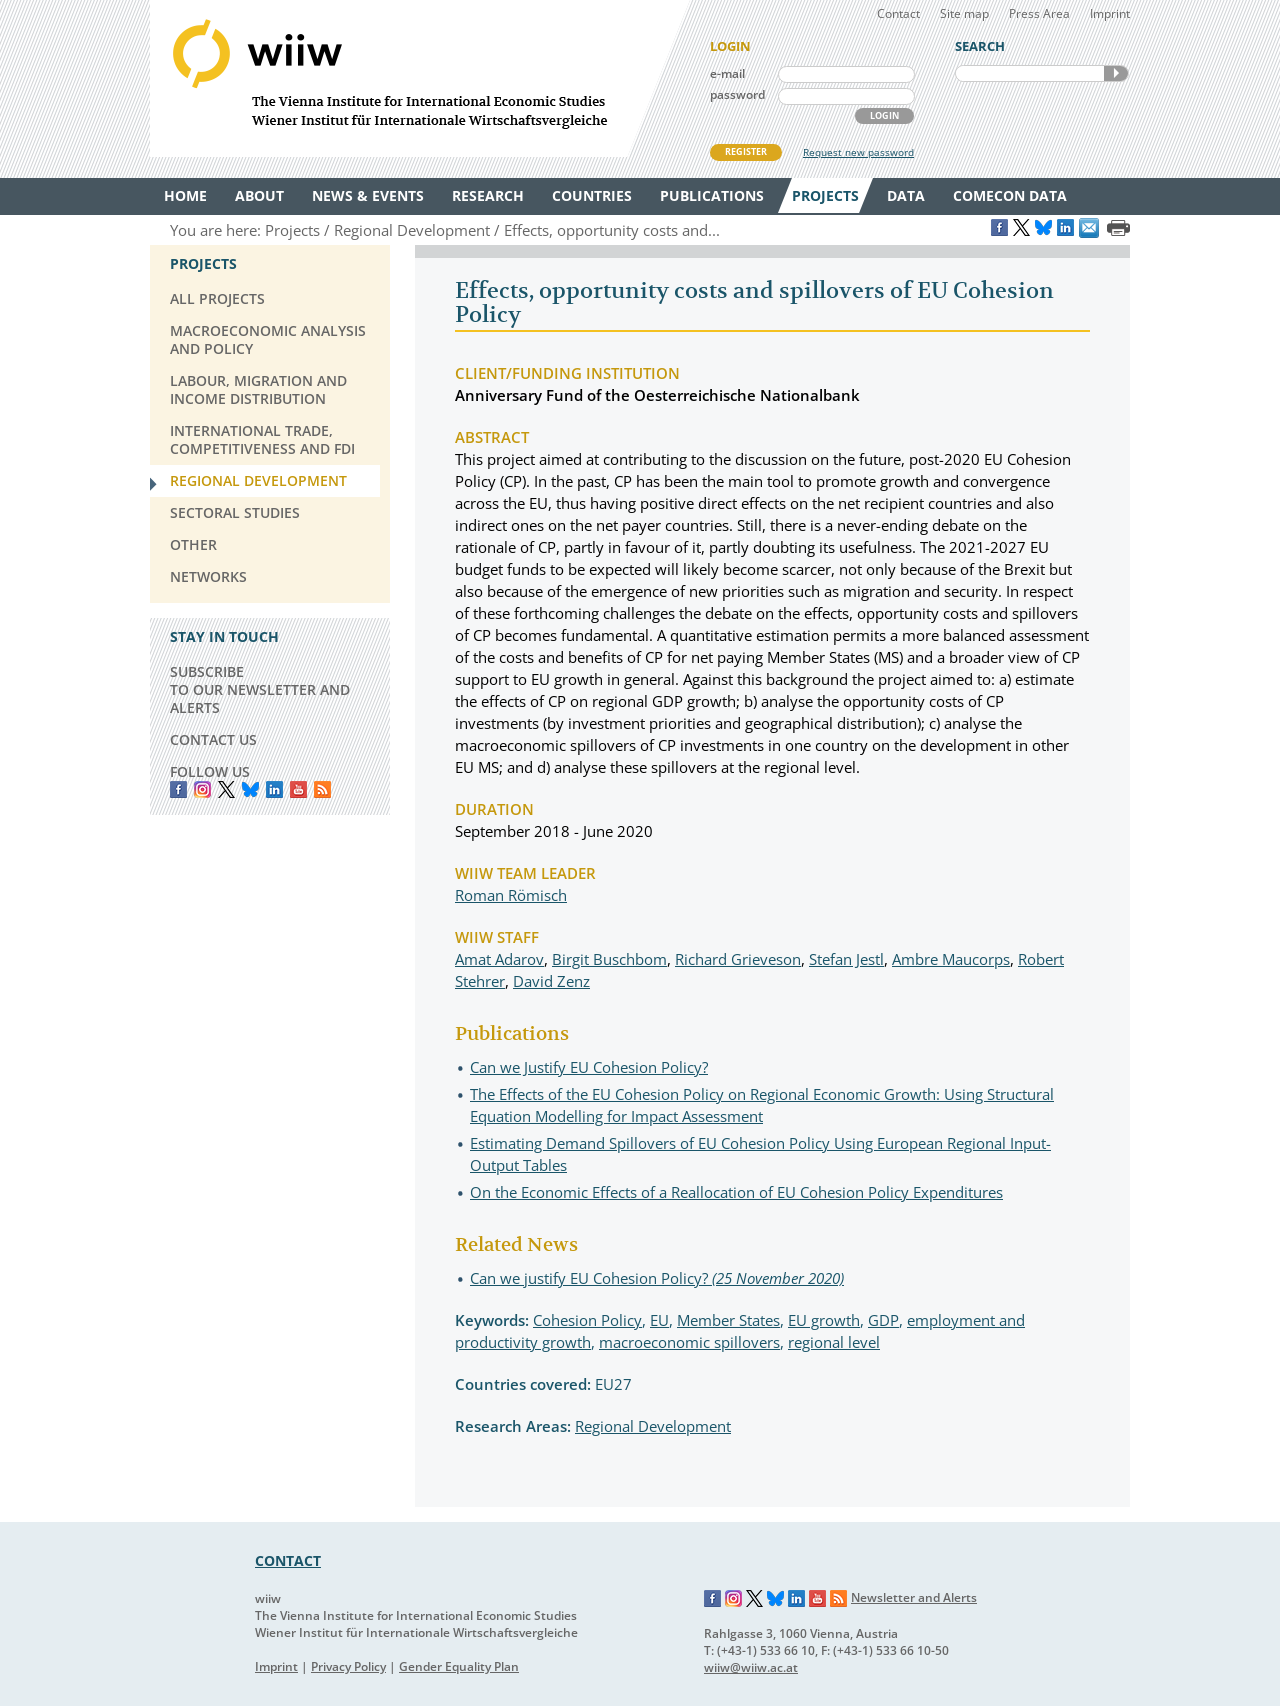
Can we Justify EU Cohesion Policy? (589, 1067)
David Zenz (551, 981)
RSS (322, 789)
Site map (964, 13)
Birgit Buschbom (609, 959)
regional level (834, 1342)
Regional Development (653, 1426)
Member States (728, 1320)
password (737, 94)
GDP (883, 1320)
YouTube (298, 789)
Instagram (734, 1599)
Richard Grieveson (738, 959)
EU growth (824, 1320)
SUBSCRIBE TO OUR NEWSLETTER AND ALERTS (260, 689)
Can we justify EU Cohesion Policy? (657, 1278)
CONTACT (288, 1560)
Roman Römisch (511, 895)
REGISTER (746, 151)
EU (659, 1320)
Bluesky (250, 789)
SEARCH (1116, 73)
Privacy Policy (348, 1666)
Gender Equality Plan (459, 1666)
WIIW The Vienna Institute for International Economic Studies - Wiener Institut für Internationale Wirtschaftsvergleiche (420, 78)
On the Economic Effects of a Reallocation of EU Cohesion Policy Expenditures (736, 1192)
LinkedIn (274, 789)
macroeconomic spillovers (689, 1342)
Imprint (1110, 13)
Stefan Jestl (846, 959)
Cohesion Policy (587, 1320)
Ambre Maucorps (951, 959)
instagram (202, 789)
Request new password (858, 152)
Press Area (1039, 13)
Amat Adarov (499, 959)
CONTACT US (213, 739)
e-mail (727, 73)
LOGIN (884, 115)
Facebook (178, 789)
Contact (898, 13)
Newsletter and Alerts (914, 1597)
